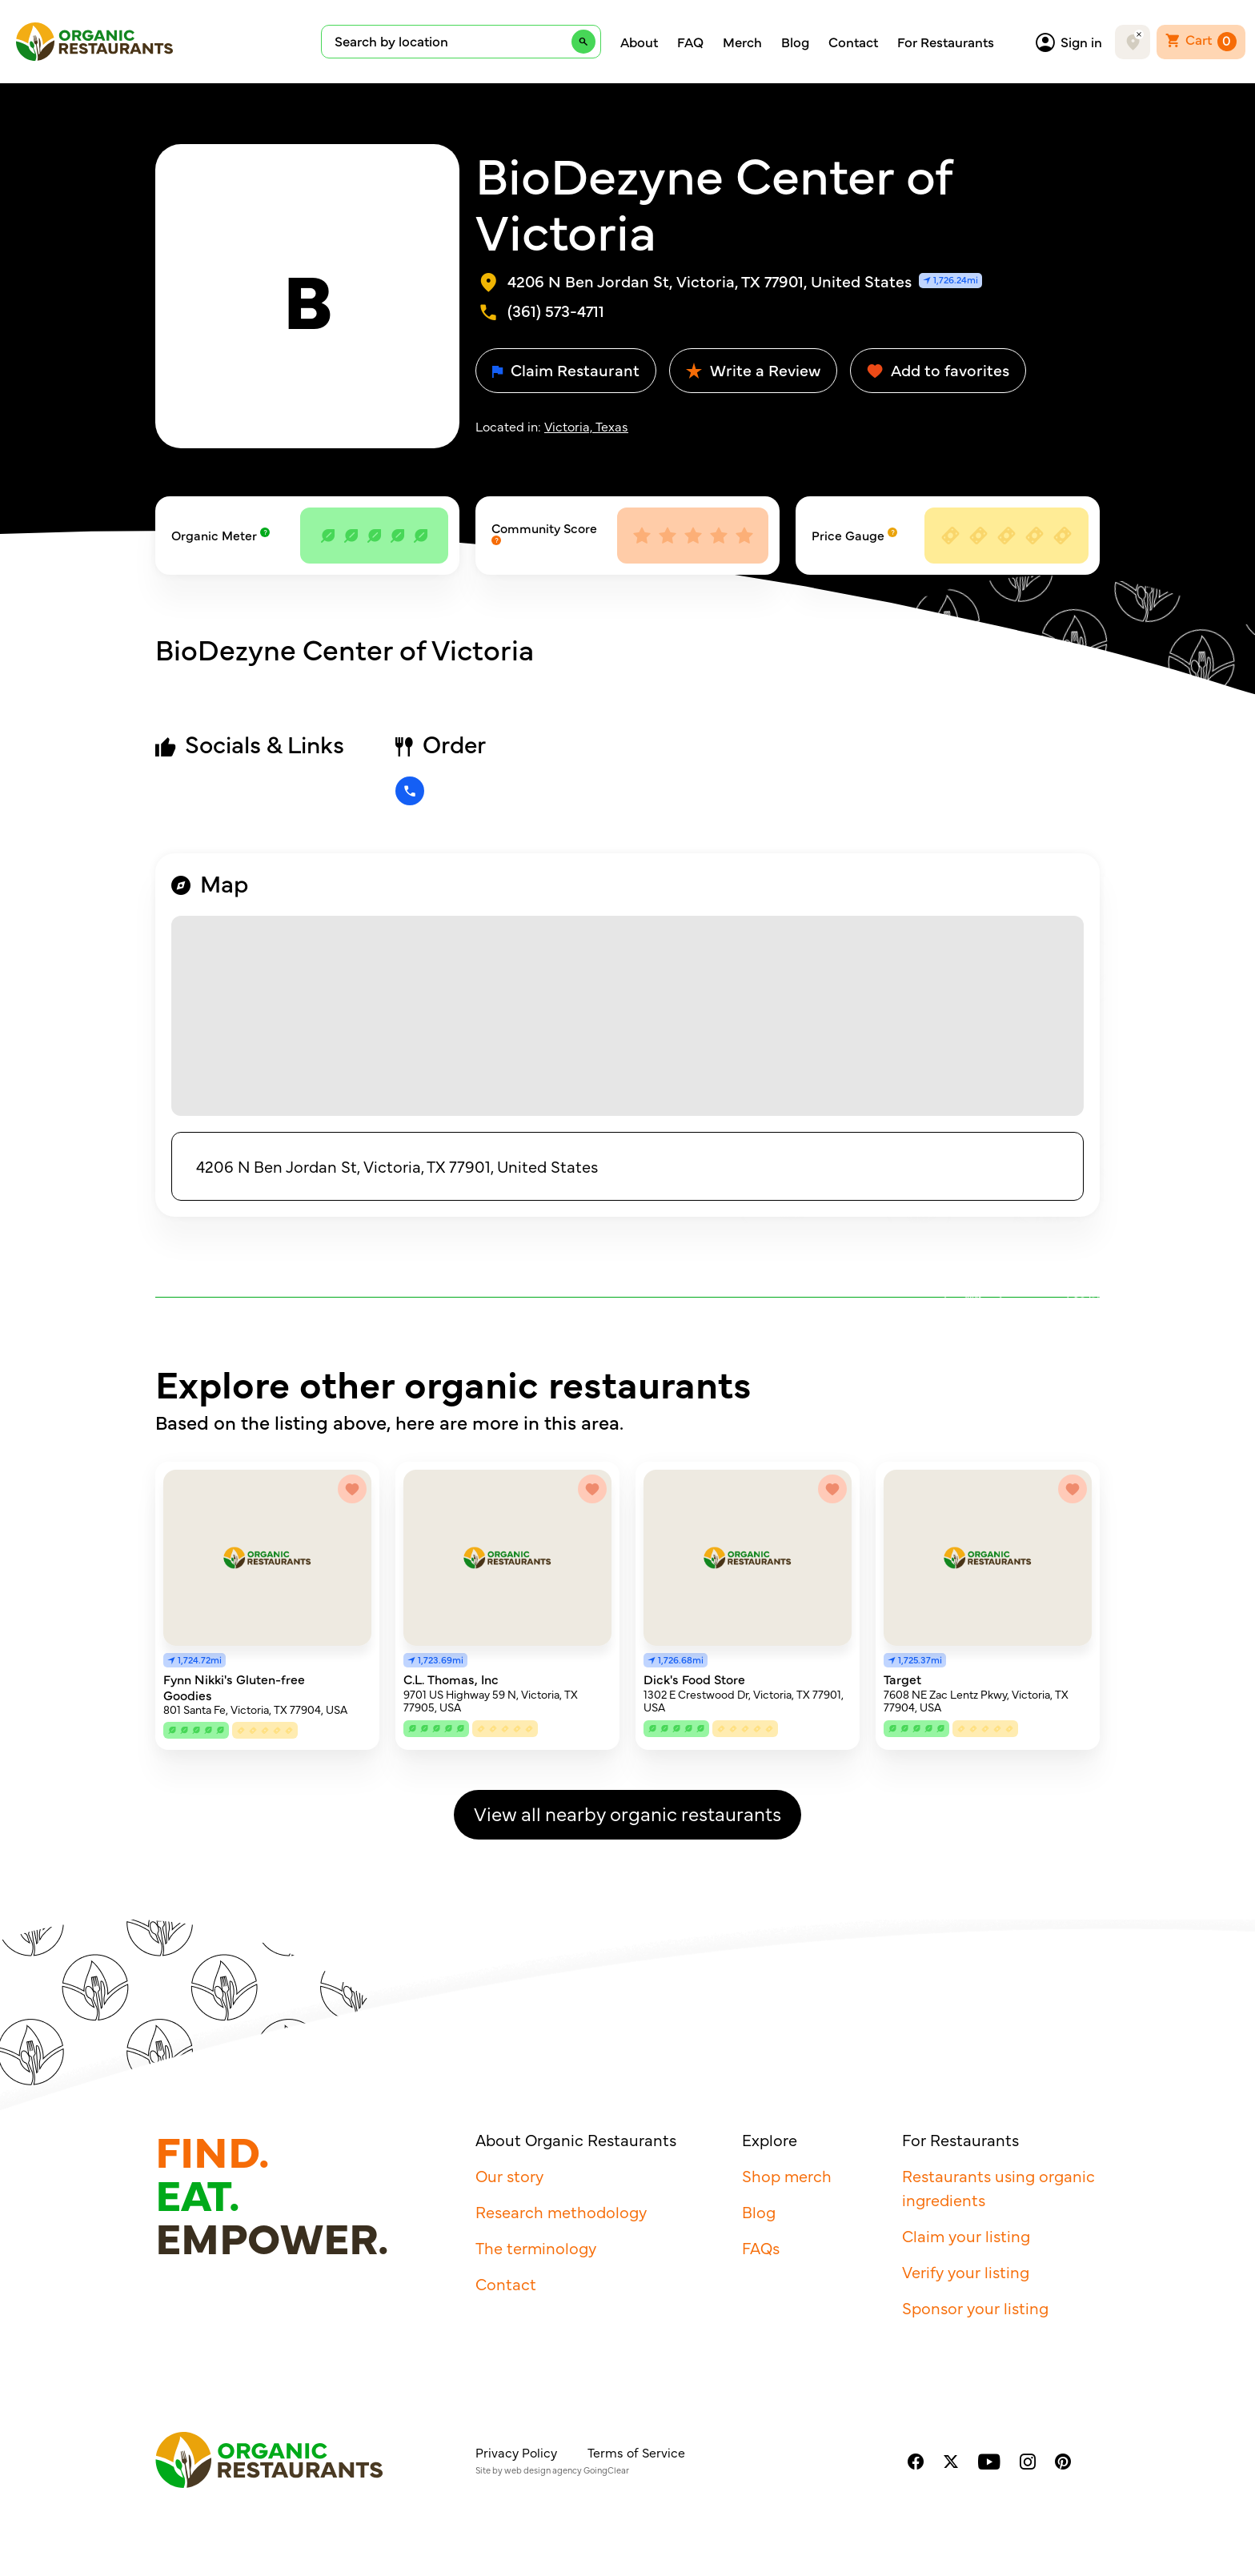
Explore (769, 2139)
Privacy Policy (516, 2452)
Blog (795, 42)
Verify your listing (965, 2271)
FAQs (761, 2247)
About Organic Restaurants (575, 2139)
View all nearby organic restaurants (627, 1813)
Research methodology (561, 2211)
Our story (509, 2175)
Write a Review (753, 369)
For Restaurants (945, 42)
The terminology (535, 2247)
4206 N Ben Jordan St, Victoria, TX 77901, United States (397, 1166)
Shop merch (787, 2175)
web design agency (543, 2470)
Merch (742, 42)
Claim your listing (966, 2235)
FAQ (690, 42)
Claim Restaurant (566, 369)
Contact (853, 42)
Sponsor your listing (975, 2307)
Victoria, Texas (586, 426)
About (639, 42)
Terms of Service (636, 2452)
